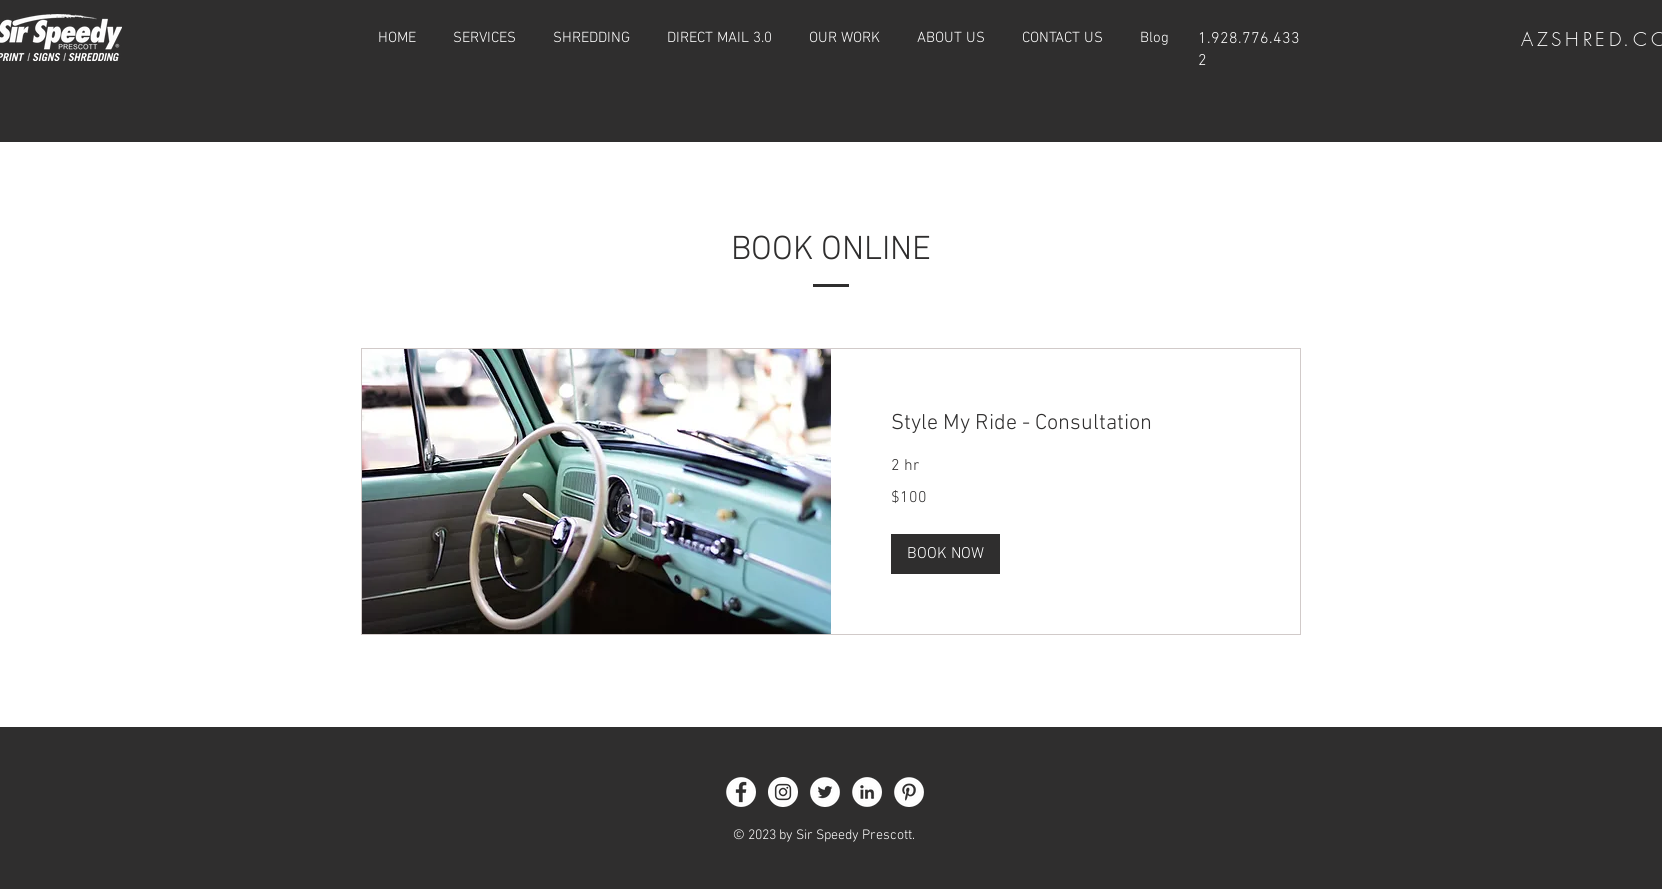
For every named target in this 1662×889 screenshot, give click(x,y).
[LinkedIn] (867, 792)
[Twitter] (825, 792)
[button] (945, 554)
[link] (1065, 423)
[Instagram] (783, 792)
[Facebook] (741, 792)
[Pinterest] (909, 792)
